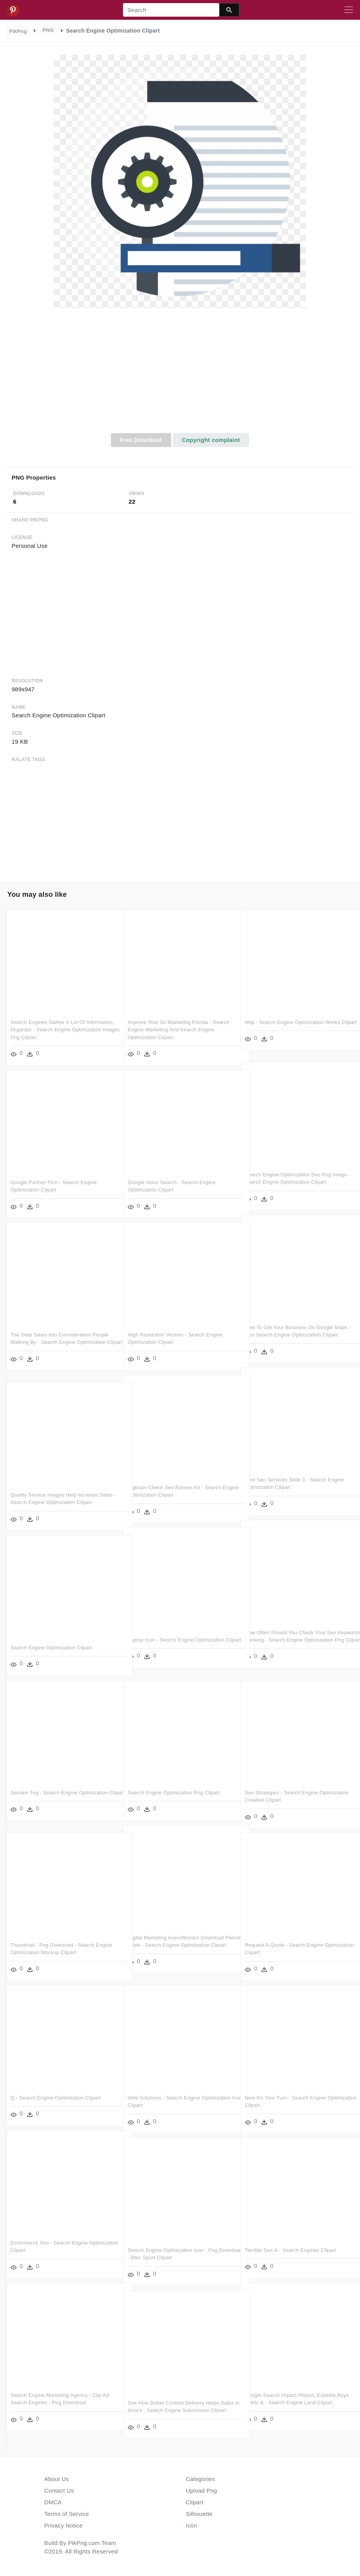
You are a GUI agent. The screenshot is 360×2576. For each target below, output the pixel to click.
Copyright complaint (211, 440)
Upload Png (201, 2490)
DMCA (53, 2502)
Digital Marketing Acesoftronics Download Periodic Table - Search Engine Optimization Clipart (179, 1945)
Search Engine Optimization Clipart (51, 1648)
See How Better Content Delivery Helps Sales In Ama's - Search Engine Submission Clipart (178, 2410)
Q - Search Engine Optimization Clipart (55, 2098)
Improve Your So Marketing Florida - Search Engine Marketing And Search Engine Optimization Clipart (178, 1029)
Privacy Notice (63, 2525)
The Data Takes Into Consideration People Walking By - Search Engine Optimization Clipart (59, 1342)
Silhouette (199, 2513)
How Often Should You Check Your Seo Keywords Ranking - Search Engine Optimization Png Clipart (290, 1640)
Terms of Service (66, 2513)
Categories (200, 2479)
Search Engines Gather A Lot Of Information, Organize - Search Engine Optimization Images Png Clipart (62, 1029)
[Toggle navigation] (348, 10)
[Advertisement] (180, 375)
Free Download (141, 440)
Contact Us (59, 2490)
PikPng (18, 31)
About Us (56, 2479)
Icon (191, 2525)
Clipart (194, 2502)
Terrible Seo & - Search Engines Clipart (290, 2250)
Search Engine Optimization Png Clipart (174, 1793)
